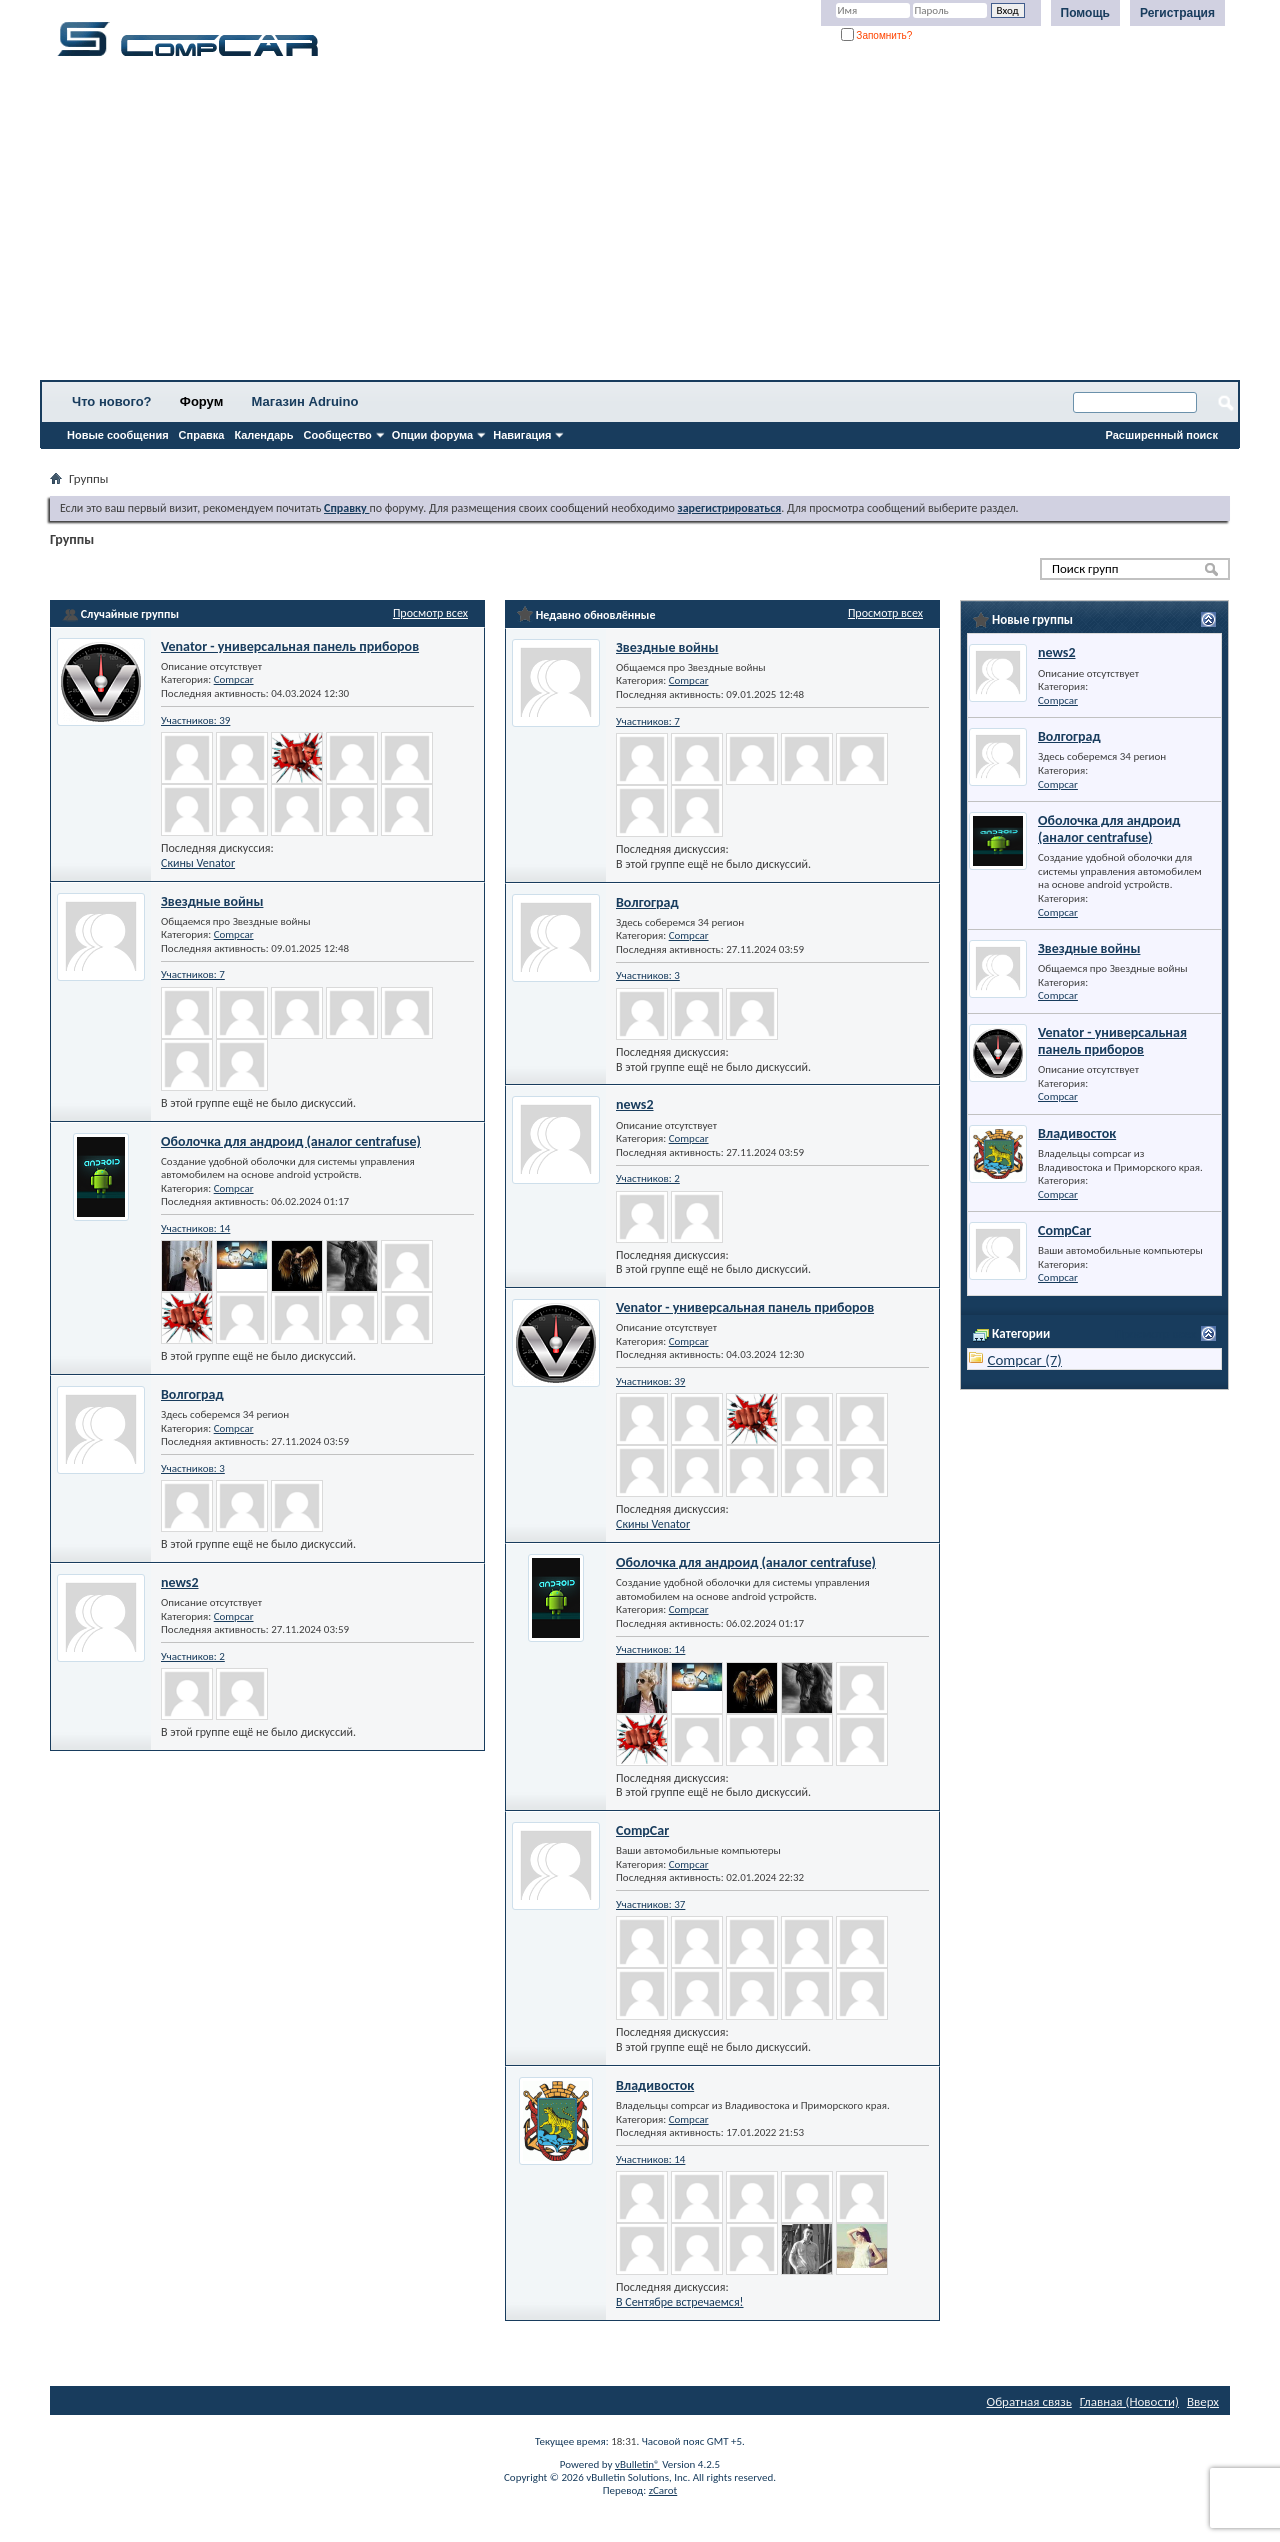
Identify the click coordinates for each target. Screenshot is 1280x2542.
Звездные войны (212, 901)
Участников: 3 (193, 1468)
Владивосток (655, 2085)
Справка (202, 435)
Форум (201, 401)
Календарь (263, 435)
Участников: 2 (193, 1656)
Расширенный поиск (1162, 435)
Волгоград (192, 1394)
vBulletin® (637, 2464)
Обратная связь (1029, 2401)
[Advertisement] (625, 225)
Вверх (1203, 2401)
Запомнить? (877, 35)
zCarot (663, 2490)
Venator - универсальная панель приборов (290, 646)
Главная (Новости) (1129, 2401)
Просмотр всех (430, 613)
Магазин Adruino (305, 401)
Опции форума (432, 435)
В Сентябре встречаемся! (680, 2302)
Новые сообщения (118, 435)
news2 (180, 1582)
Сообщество (338, 435)
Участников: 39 (195, 720)
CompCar (642, 1830)
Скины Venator (198, 863)
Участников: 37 (650, 1904)
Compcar (234, 679)
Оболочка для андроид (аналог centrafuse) (291, 1141)
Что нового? (112, 401)
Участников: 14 (195, 1228)
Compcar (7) (1024, 1360)
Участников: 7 (193, 974)
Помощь (1085, 13)
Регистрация (1177, 13)
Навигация (522, 435)
